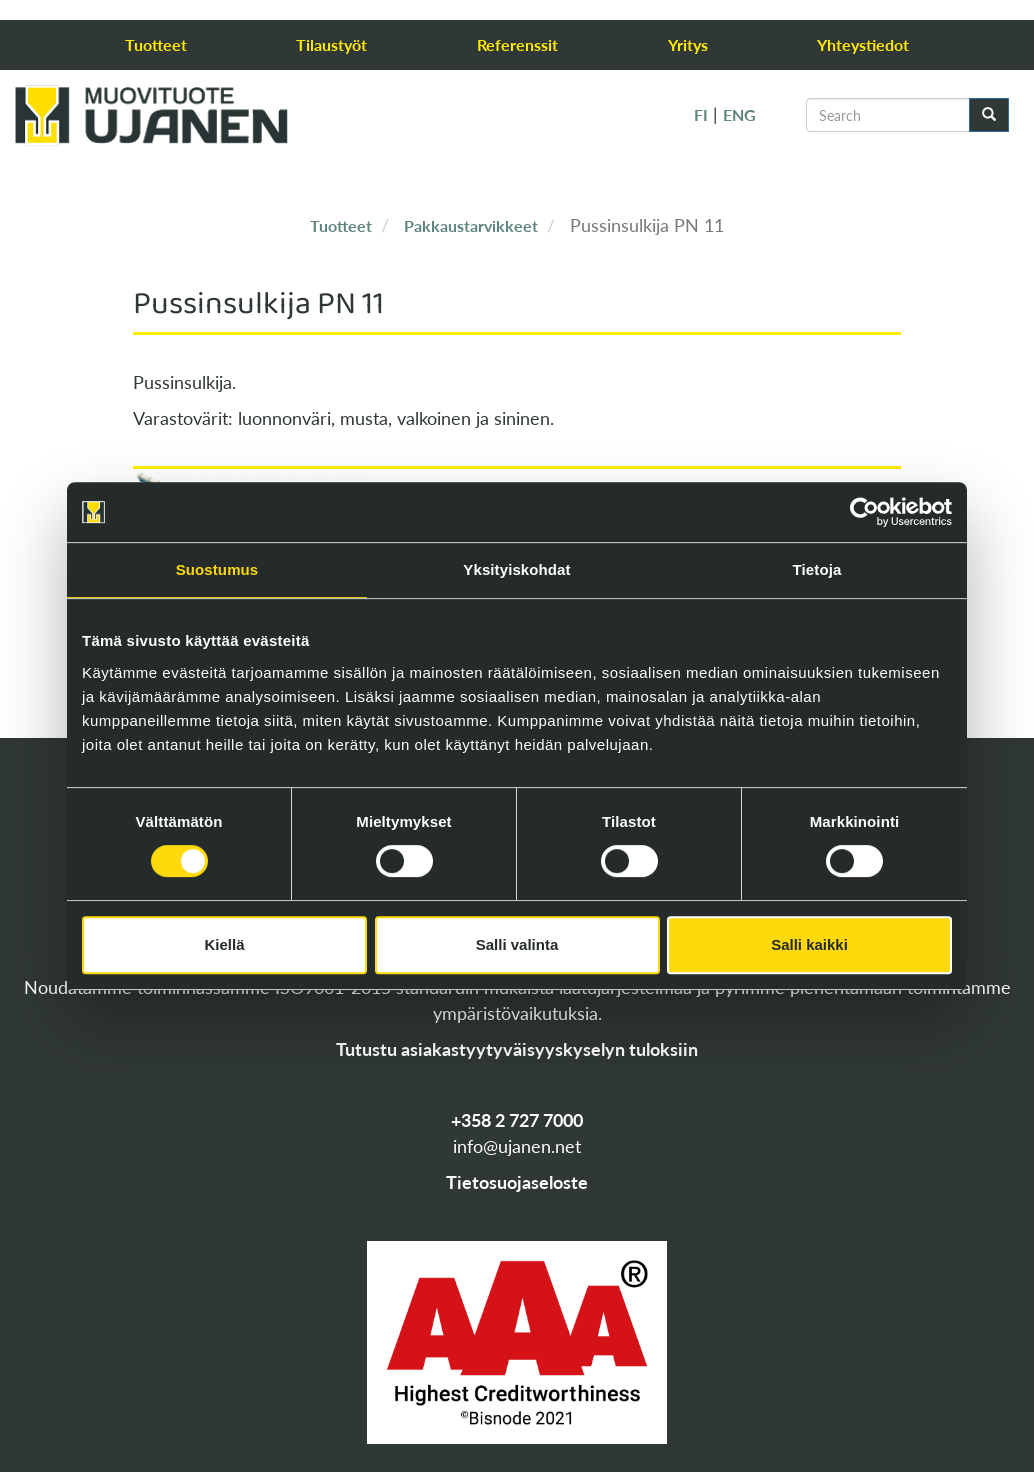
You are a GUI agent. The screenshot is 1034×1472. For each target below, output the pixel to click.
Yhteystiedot (863, 44)
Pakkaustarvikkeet (471, 225)
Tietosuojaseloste (517, 1182)
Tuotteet (156, 44)
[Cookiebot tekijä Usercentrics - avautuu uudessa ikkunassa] (864, 512)
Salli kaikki (809, 944)
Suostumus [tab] (217, 569)
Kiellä (224, 944)
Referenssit (517, 44)
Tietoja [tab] (817, 569)
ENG (739, 114)
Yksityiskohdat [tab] (516, 569)
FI (701, 114)
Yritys (688, 44)
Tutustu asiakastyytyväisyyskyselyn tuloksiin (517, 1049)
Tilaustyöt (331, 44)
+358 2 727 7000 (517, 1120)
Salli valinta (517, 944)
